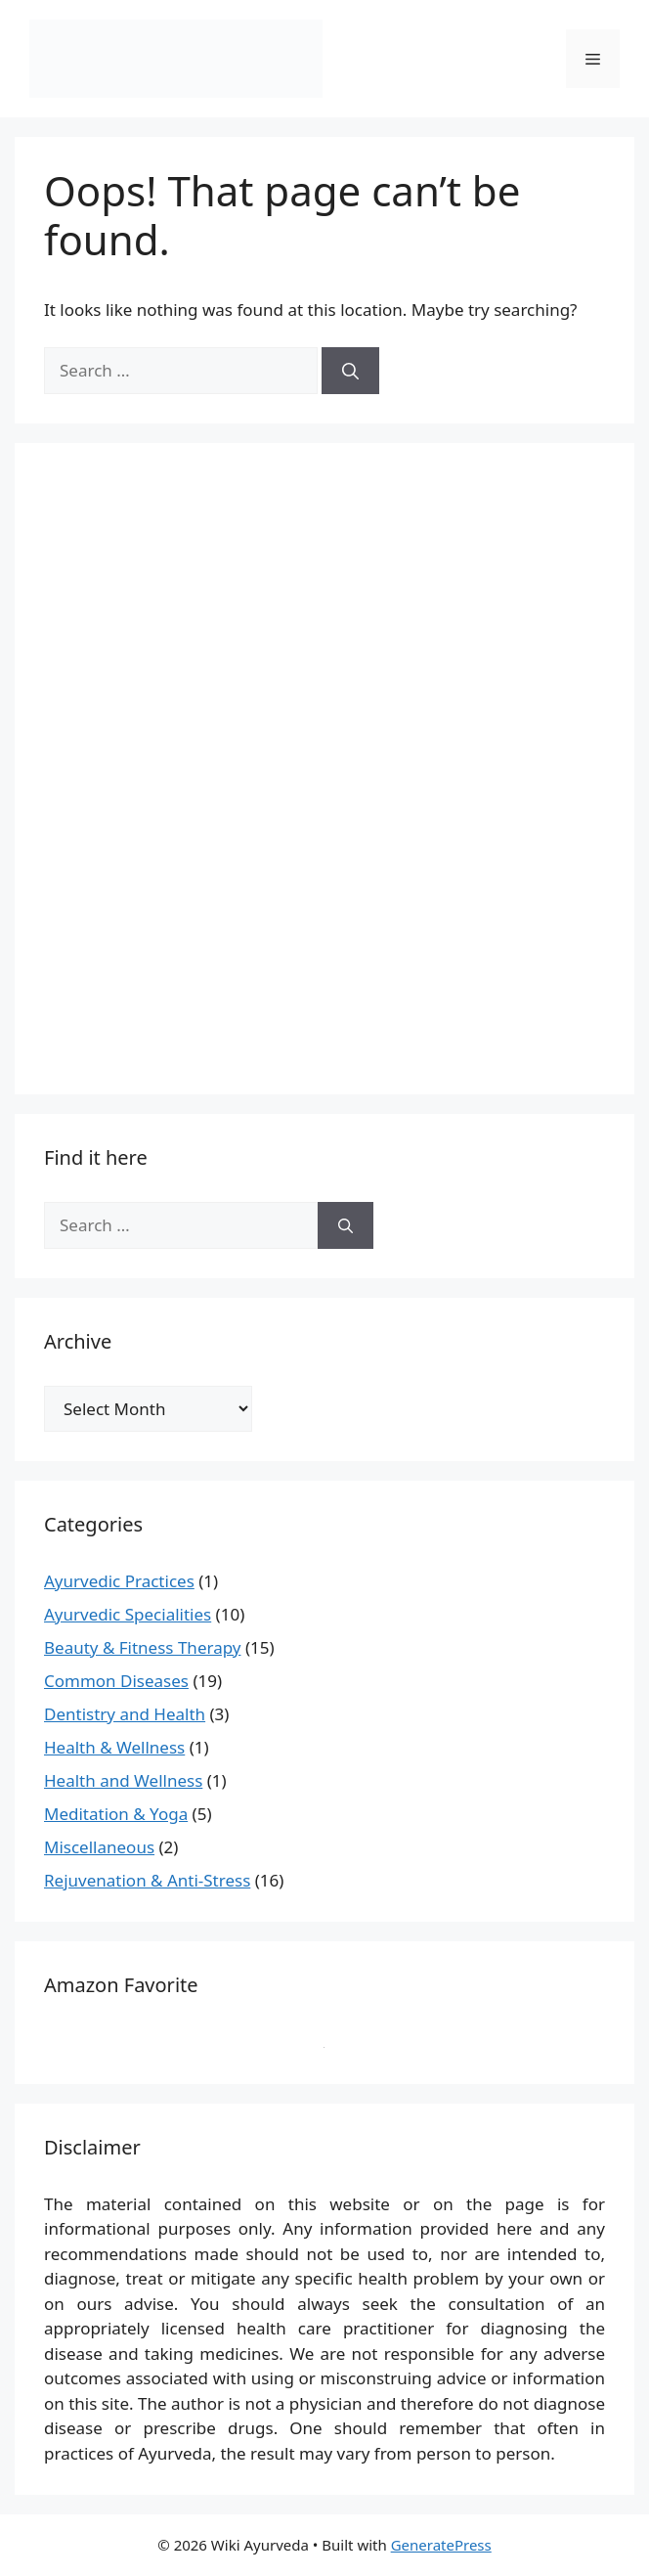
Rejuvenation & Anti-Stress (147, 1880)
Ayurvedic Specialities (127, 1614)
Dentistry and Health (124, 1714)
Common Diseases (116, 1680)
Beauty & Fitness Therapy (142, 1647)
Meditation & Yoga (116, 1813)
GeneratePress (441, 2544)
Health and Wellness (123, 1780)
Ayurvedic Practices (119, 1581)
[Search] (350, 370)
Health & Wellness (114, 1747)
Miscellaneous (99, 1847)
